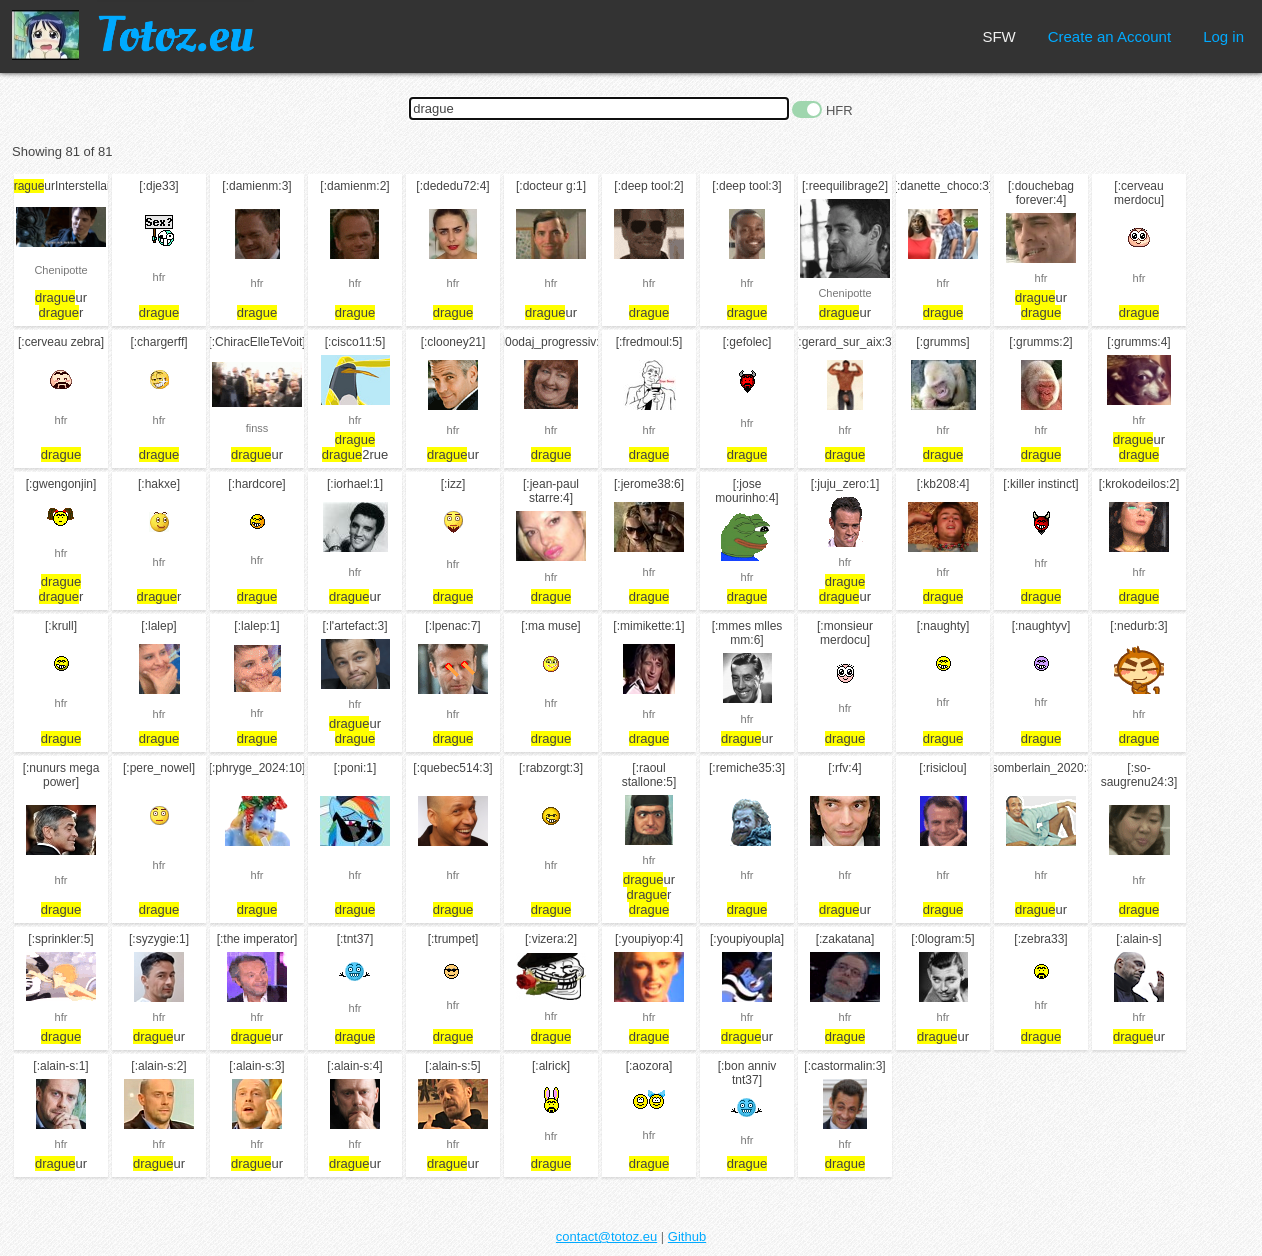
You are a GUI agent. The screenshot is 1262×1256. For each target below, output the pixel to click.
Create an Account (1109, 36)
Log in (1223, 36)
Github (687, 1236)
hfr (159, 277)
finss (257, 428)
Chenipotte (60, 270)
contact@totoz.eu (606, 1236)
